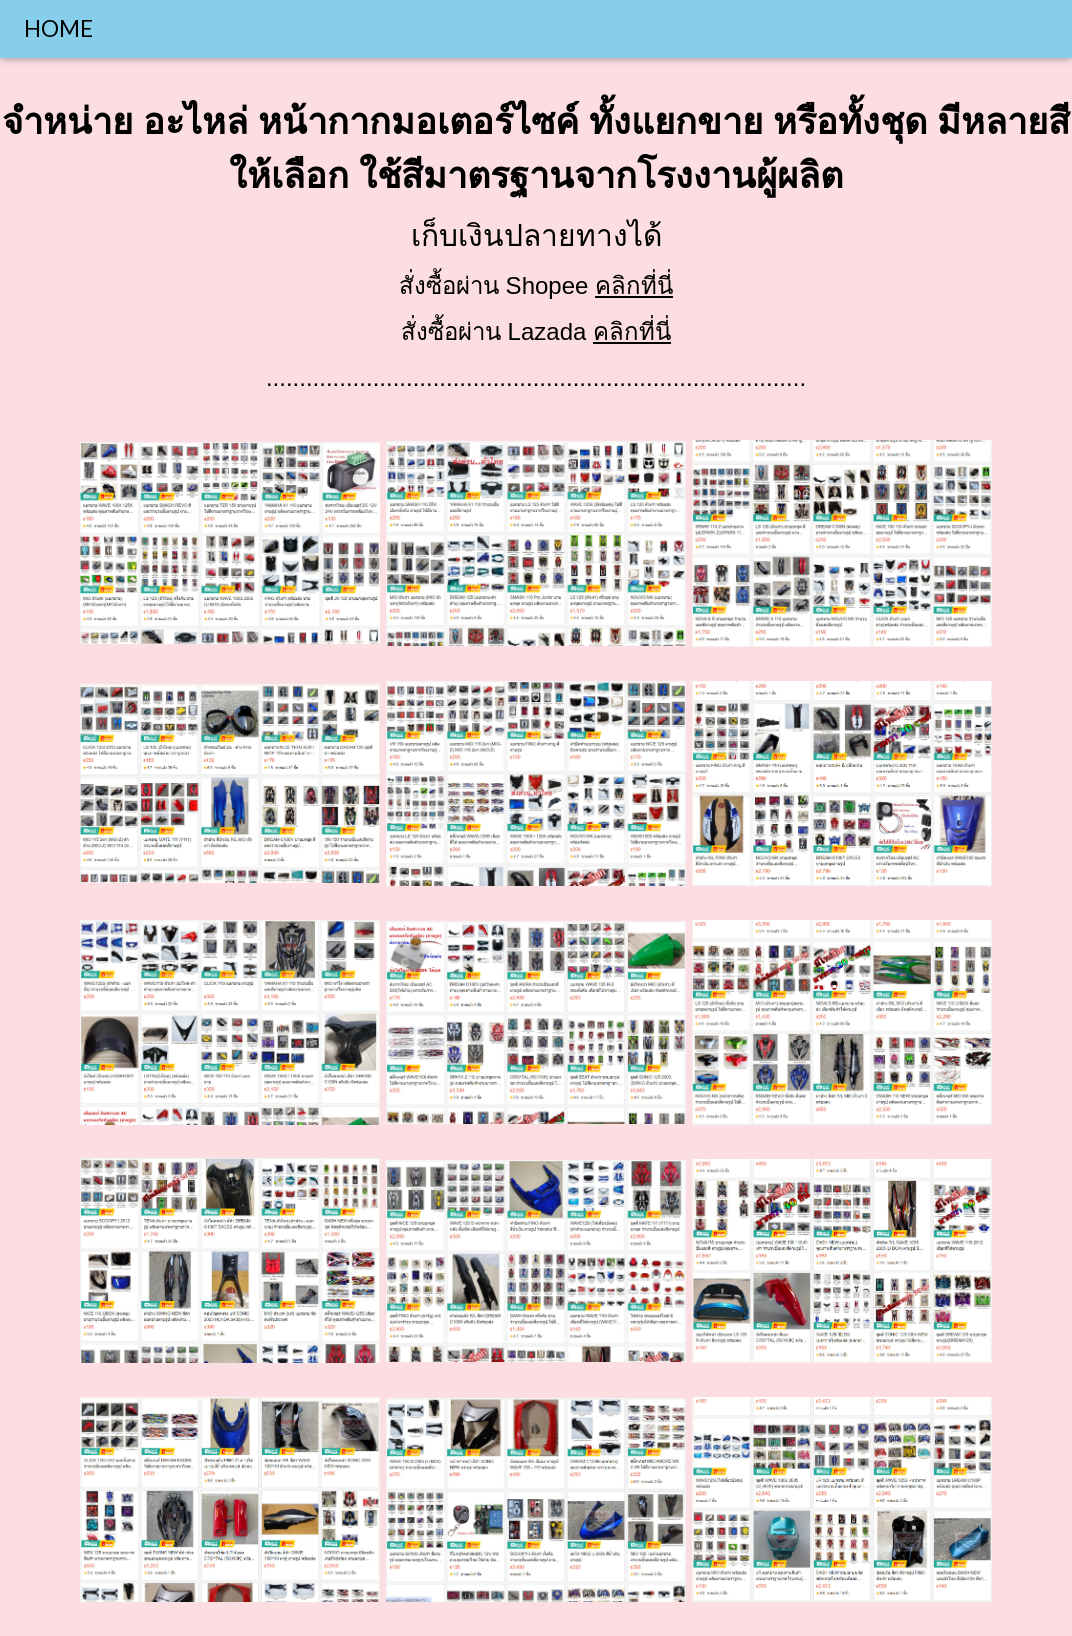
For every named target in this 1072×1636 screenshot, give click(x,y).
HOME (58, 28)
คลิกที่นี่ (634, 285)
